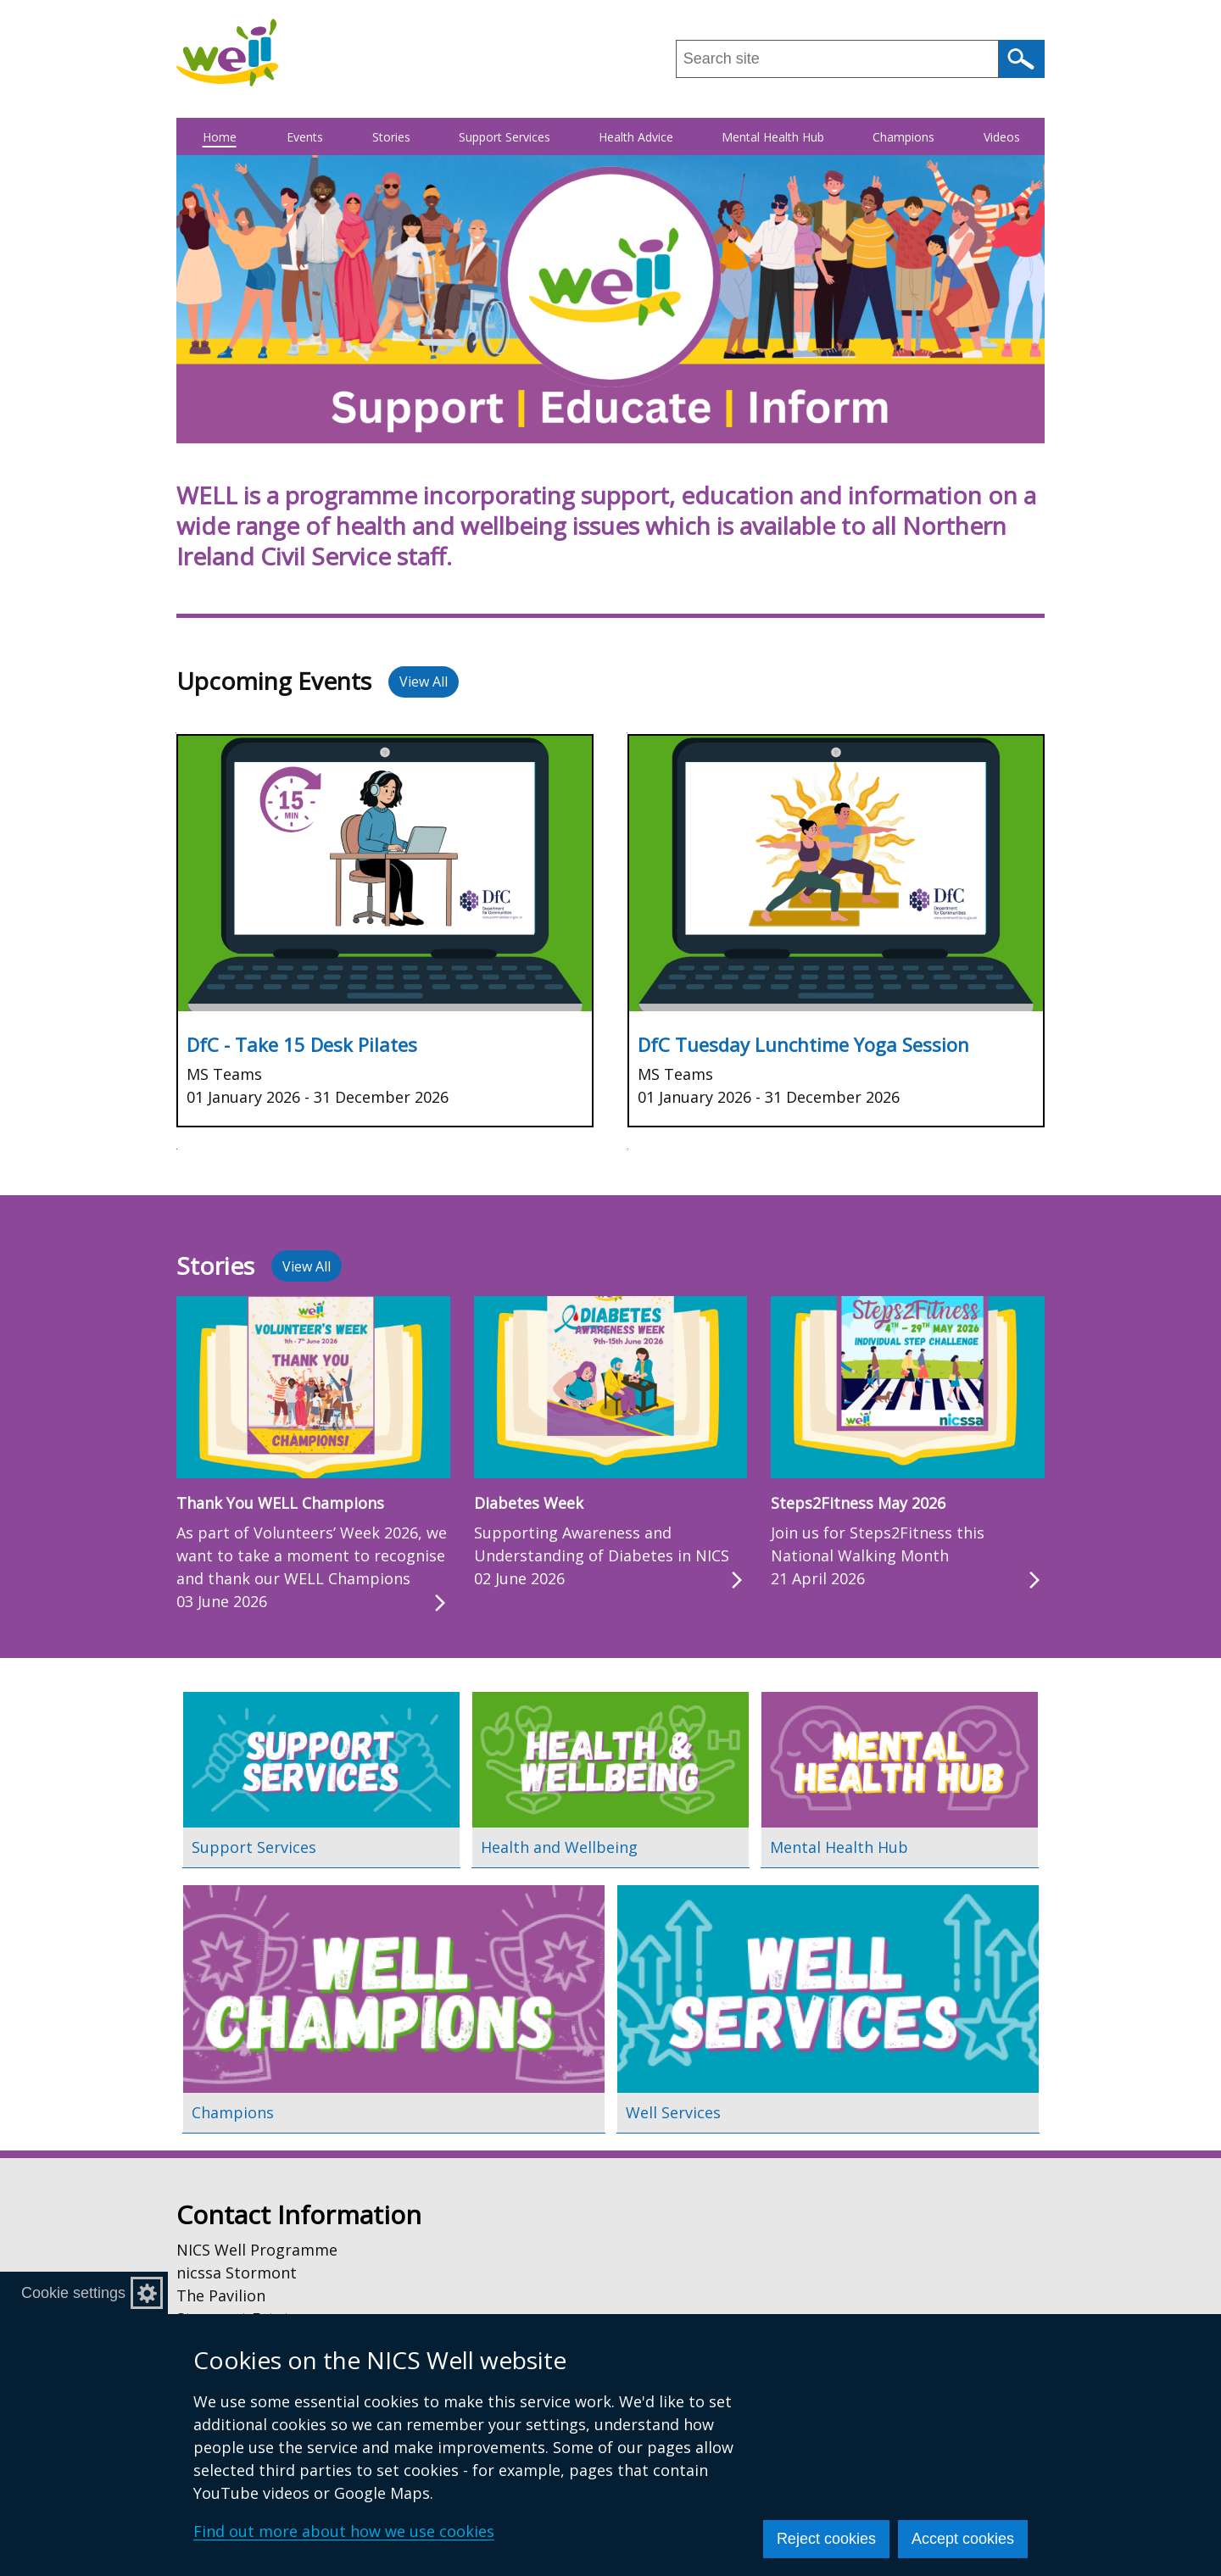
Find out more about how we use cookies (343, 2531)
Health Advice (636, 137)
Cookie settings (73, 2292)
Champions (903, 137)
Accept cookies (963, 2538)
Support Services (504, 137)
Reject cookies (826, 2538)
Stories (391, 137)
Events (305, 137)
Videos (1002, 137)
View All (423, 681)
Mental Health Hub (773, 137)
